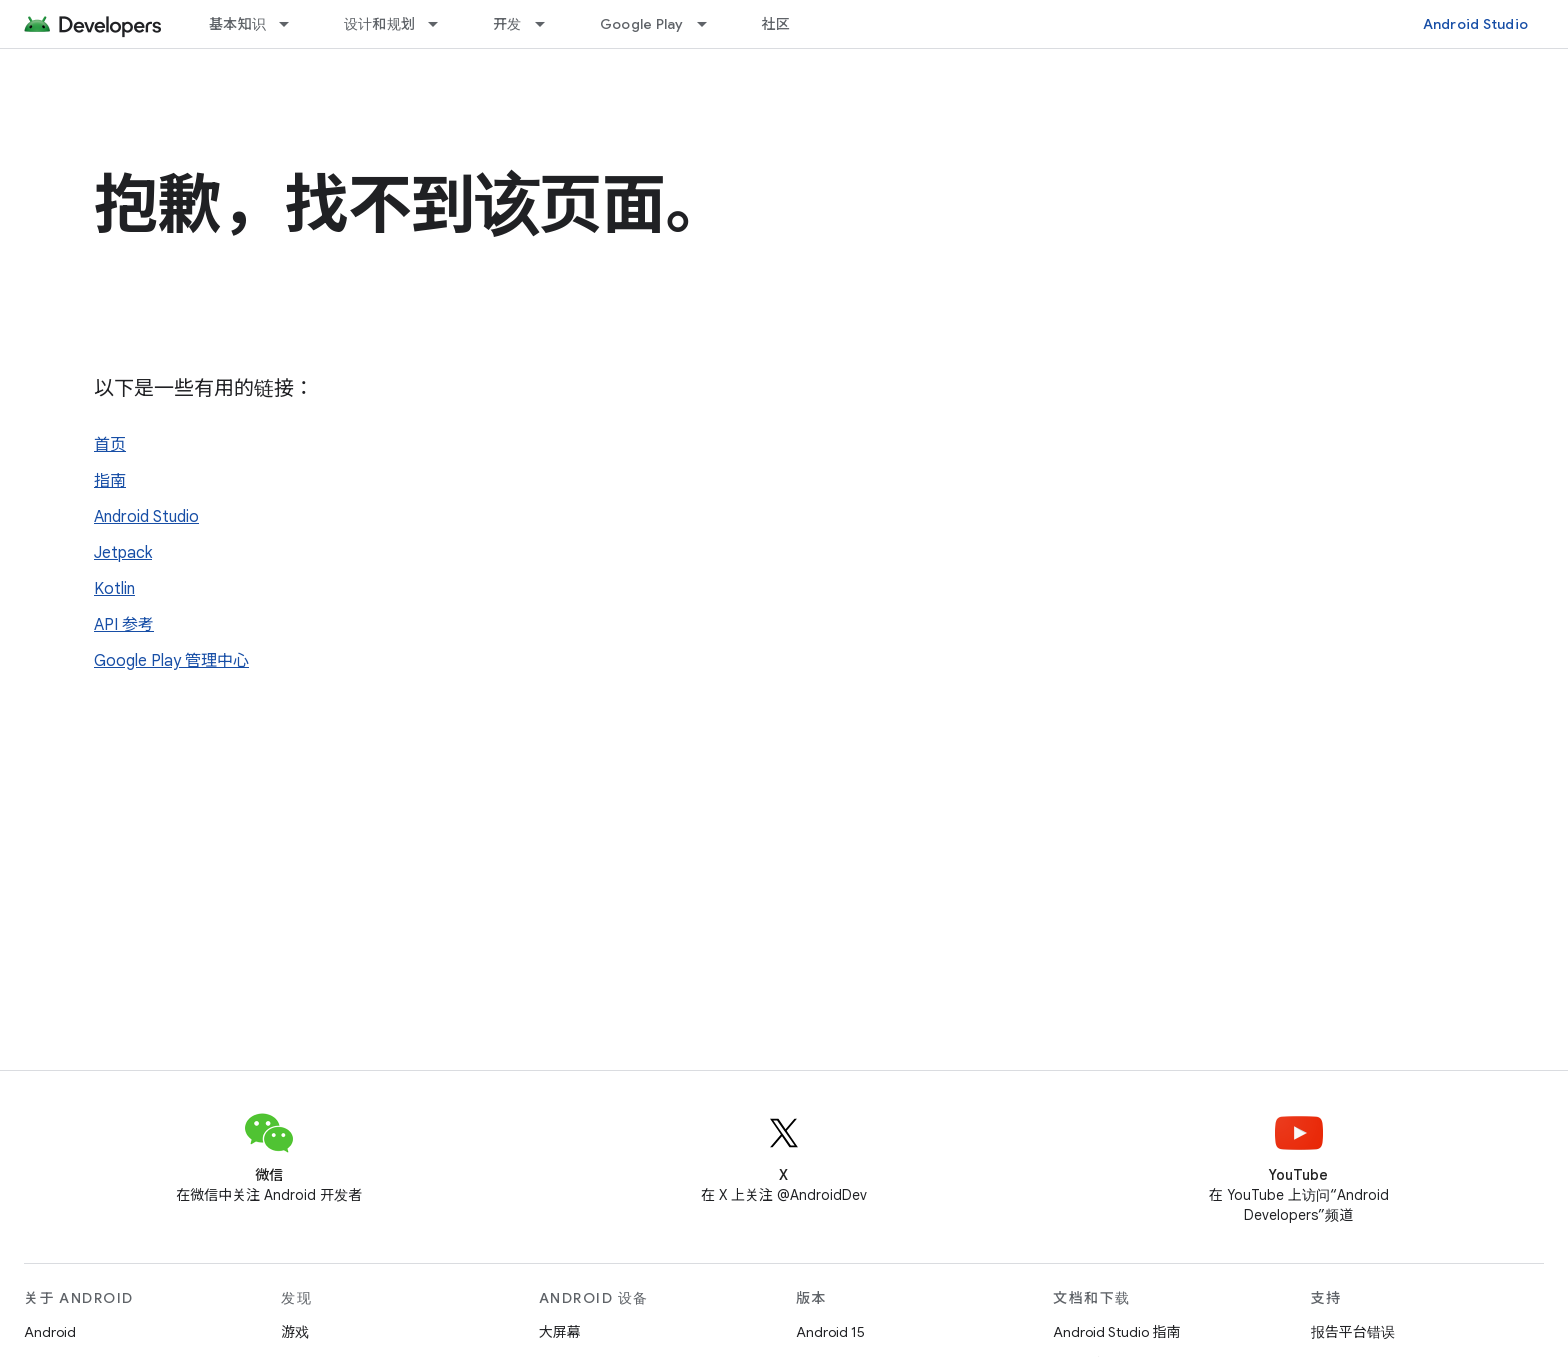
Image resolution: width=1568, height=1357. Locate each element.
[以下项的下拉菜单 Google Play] (711, 24)
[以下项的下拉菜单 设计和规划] (442, 24)
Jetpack (123, 553)
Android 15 (830, 1332)
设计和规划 (379, 24)
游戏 (295, 1332)
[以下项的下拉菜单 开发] (549, 24)
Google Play (642, 24)
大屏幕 (560, 1332)
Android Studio (1476, 24)
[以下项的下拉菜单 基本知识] (293, 24)
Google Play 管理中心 (171, 661)
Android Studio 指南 (1116, 1332)
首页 (110, 445)
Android (50, 1332)
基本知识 (237, 24)
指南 (110, 481)
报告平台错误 (1353, 1332)
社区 (776, 24)
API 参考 (124, 625)
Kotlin (114, 589)
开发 (507, 24)
